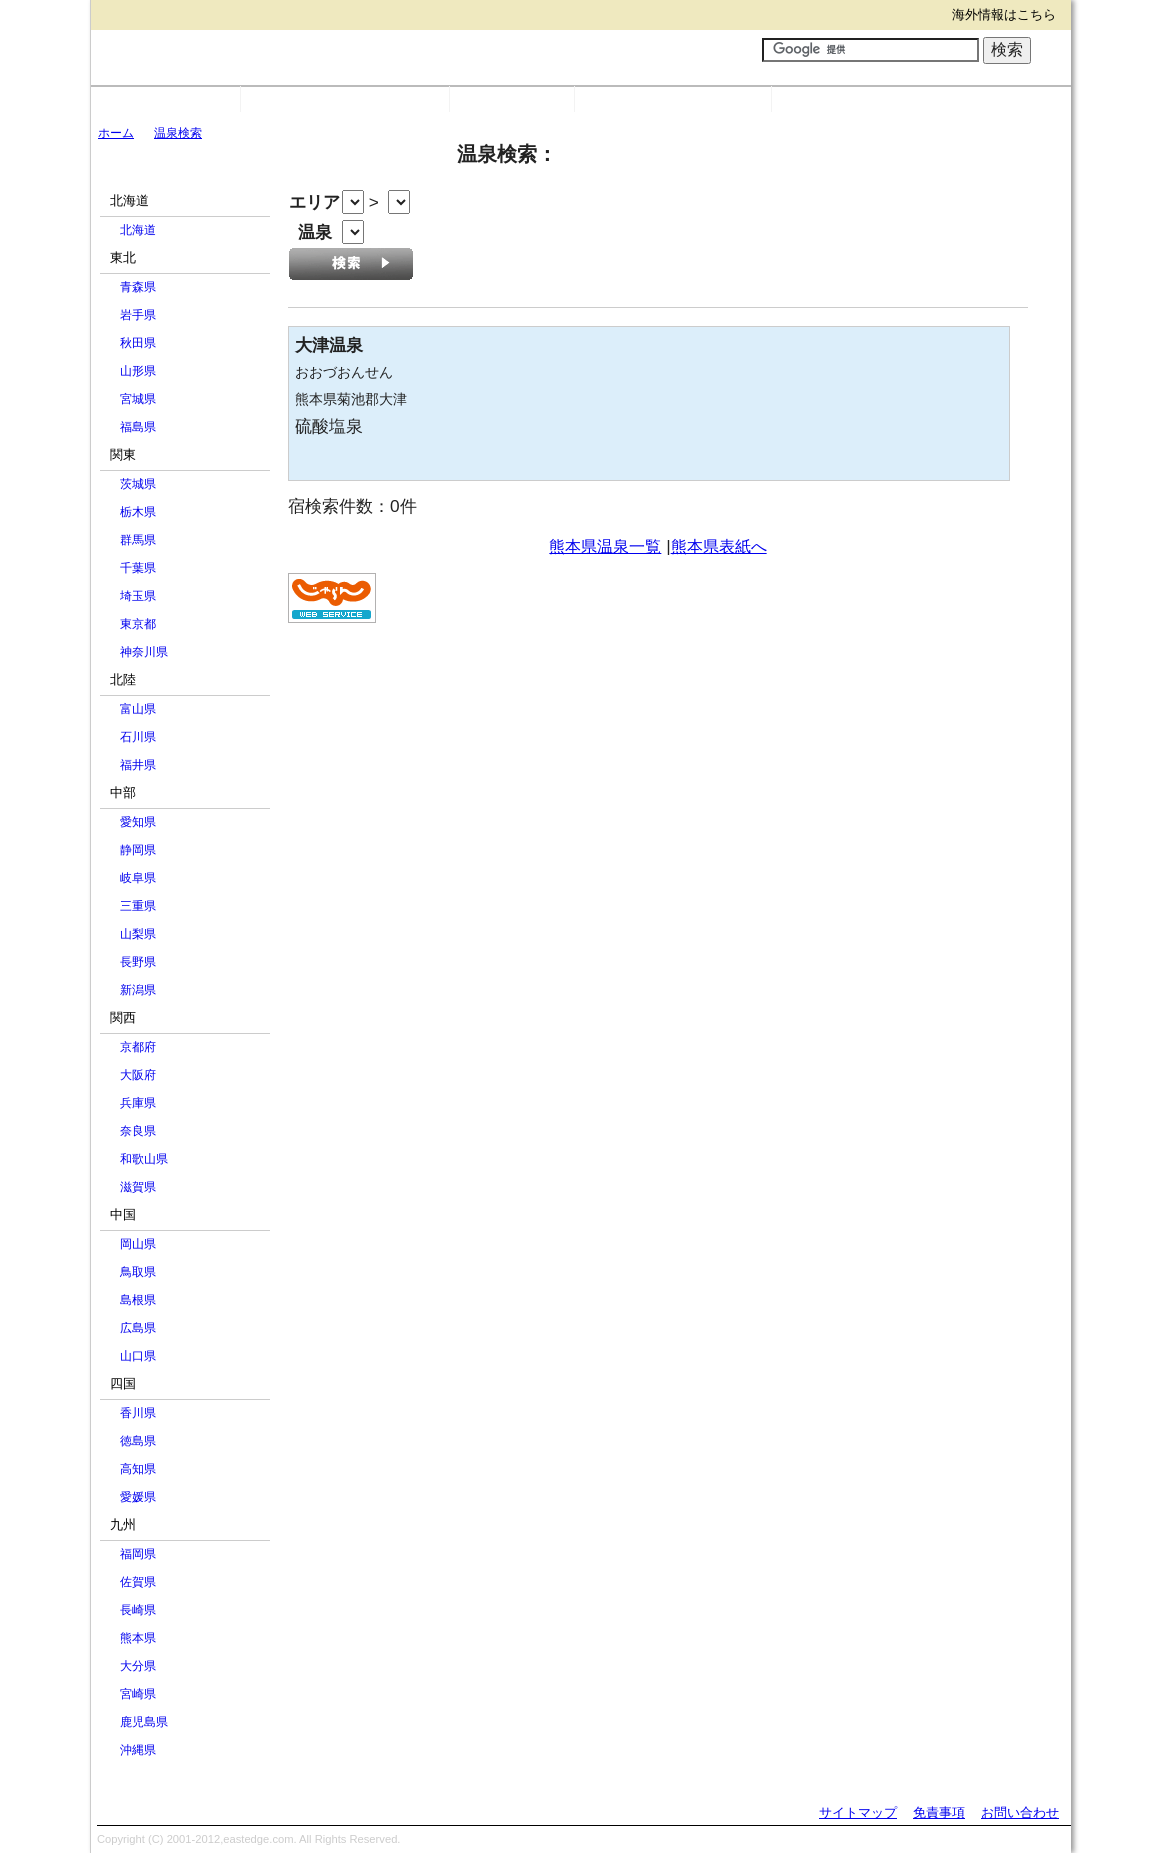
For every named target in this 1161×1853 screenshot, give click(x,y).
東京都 (138, 624)
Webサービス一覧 (673, 100)
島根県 (138, 1300)
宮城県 (138, 399)
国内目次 (166, 100)
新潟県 (138, 990)
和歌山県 (144, 1159)
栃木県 (138, 512)
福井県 (138, 765)
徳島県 (138, 1441)
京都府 (138, 1047)
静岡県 (138, 850)
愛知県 (138, 822)
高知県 (138, 1469)
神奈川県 (144, 652)
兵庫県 (138, 1103)
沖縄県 (138, 1750)
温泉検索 (178, 133)
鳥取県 (138, 1272)
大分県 (138, 1666)
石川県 (138, 737)
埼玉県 (138, 596)
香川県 (138, 1413)
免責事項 (939, 1812)
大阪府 (138, 1075)
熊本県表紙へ (719, 546)
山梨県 (138, 934)
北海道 (138, 230)
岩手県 (138, 315)
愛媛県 (138, 1497)
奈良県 (138, 1131)
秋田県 (138, 343)
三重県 (138, 906)
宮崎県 (138, 1694)
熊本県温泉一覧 (605, 546)
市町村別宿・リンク (345, 100)
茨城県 (138, 484)
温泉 (512, 100)
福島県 (138, 427)
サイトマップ (858, 1812)
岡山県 (138, 1244)
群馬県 (138, 540)
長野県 (138, 962)
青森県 (138, 287)
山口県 (138, 1356)
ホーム (116, 133)
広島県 (138, 1328)
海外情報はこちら (1004, 14)
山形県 (138, 371)
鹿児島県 (144, 1722)
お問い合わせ (1020, 1812)
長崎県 (138, 1610)
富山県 (138, 709)
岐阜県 (138, 878)
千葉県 (138, 568)
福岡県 (138, 1554)
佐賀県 (138, 1582)
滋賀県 (138, 1187)
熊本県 (138, 1638)
